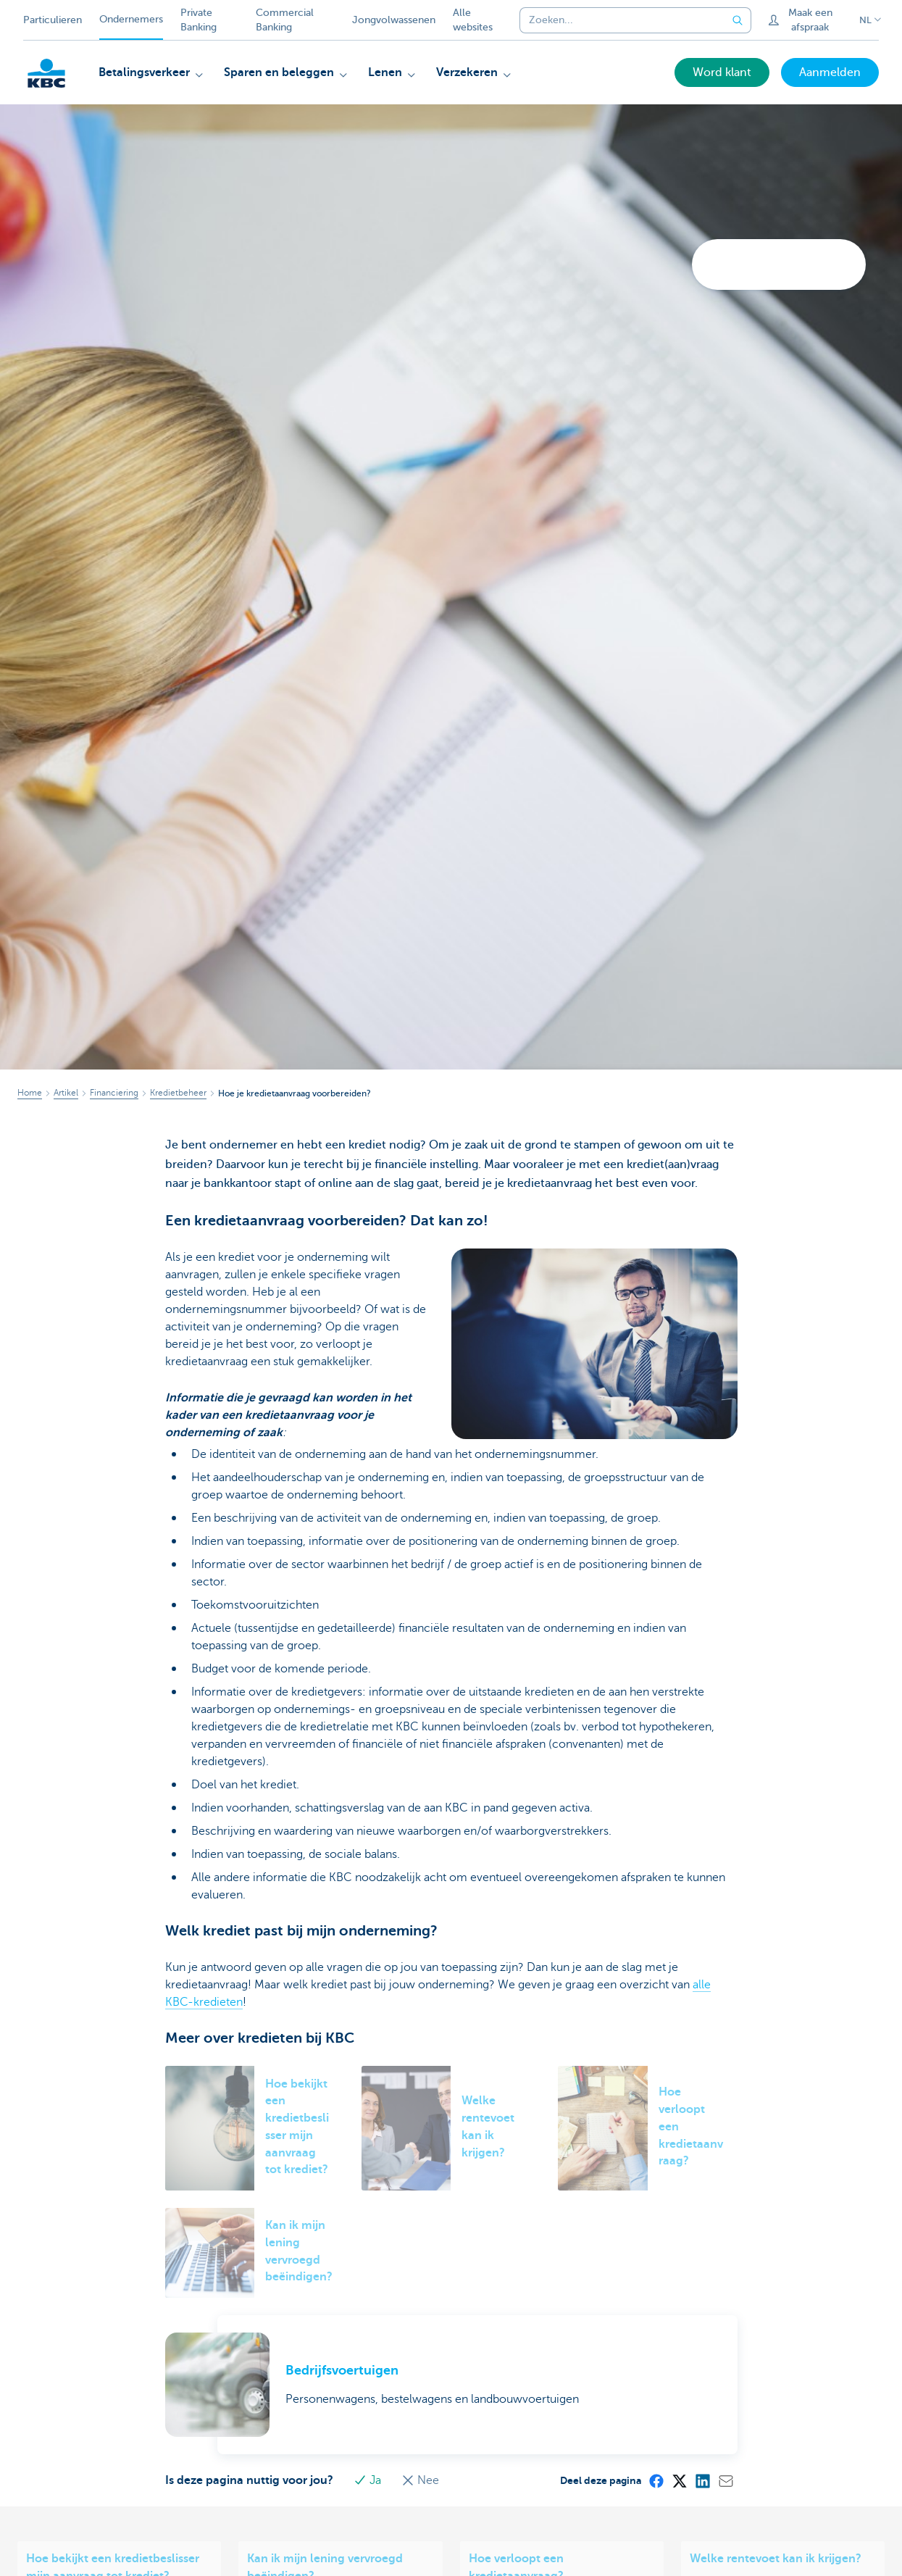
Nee (420, 2480)
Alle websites (473, 20)
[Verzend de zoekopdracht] (738, 20)
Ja (369, 2480)
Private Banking (198, 20)
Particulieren (52, 19)
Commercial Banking (285, 20)
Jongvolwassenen (393, 19)
